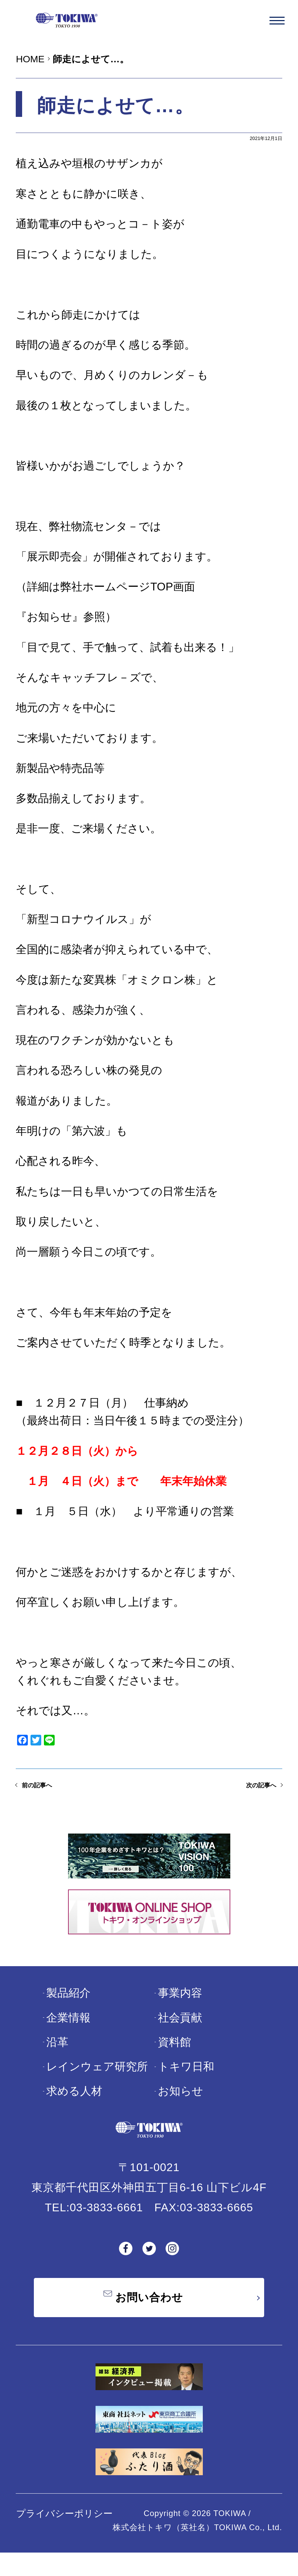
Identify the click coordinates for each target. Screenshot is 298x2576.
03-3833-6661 (106, 2223)
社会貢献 (180, 2033)
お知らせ (180, 2107)
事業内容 (180, 2009)
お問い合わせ (149, 2317)
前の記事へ (50, 1797)
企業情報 (68, 2033)
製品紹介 (68, 2009)
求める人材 (74, 2107)
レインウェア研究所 (97, 2082)
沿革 (57, 2058)
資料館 (174, 2058)
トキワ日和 (186, 2082)
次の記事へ (248, 1797)
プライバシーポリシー (64, 2536)
